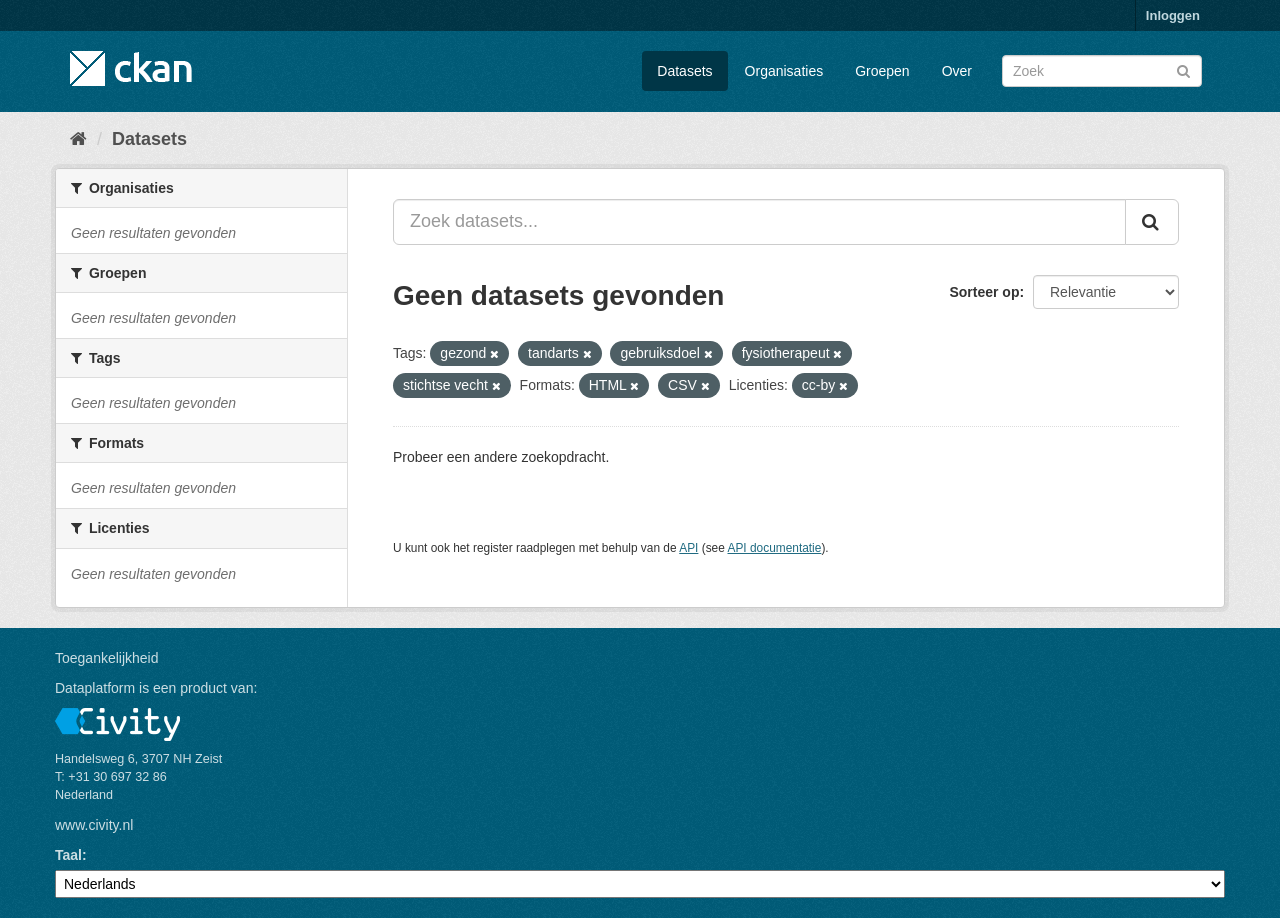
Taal (68, 855)
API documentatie (775, 548)
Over (957, 71)
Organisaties (784, 71)
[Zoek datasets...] (759, 222)
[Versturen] (1183, 69)
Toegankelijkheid (107, 658)
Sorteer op (984, 292)
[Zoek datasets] (1102, 71)
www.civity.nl (94, 825)
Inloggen (1173, 15)
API (688, 548)
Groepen (882, 71)
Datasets (684, 71)
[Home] (78, 139)
